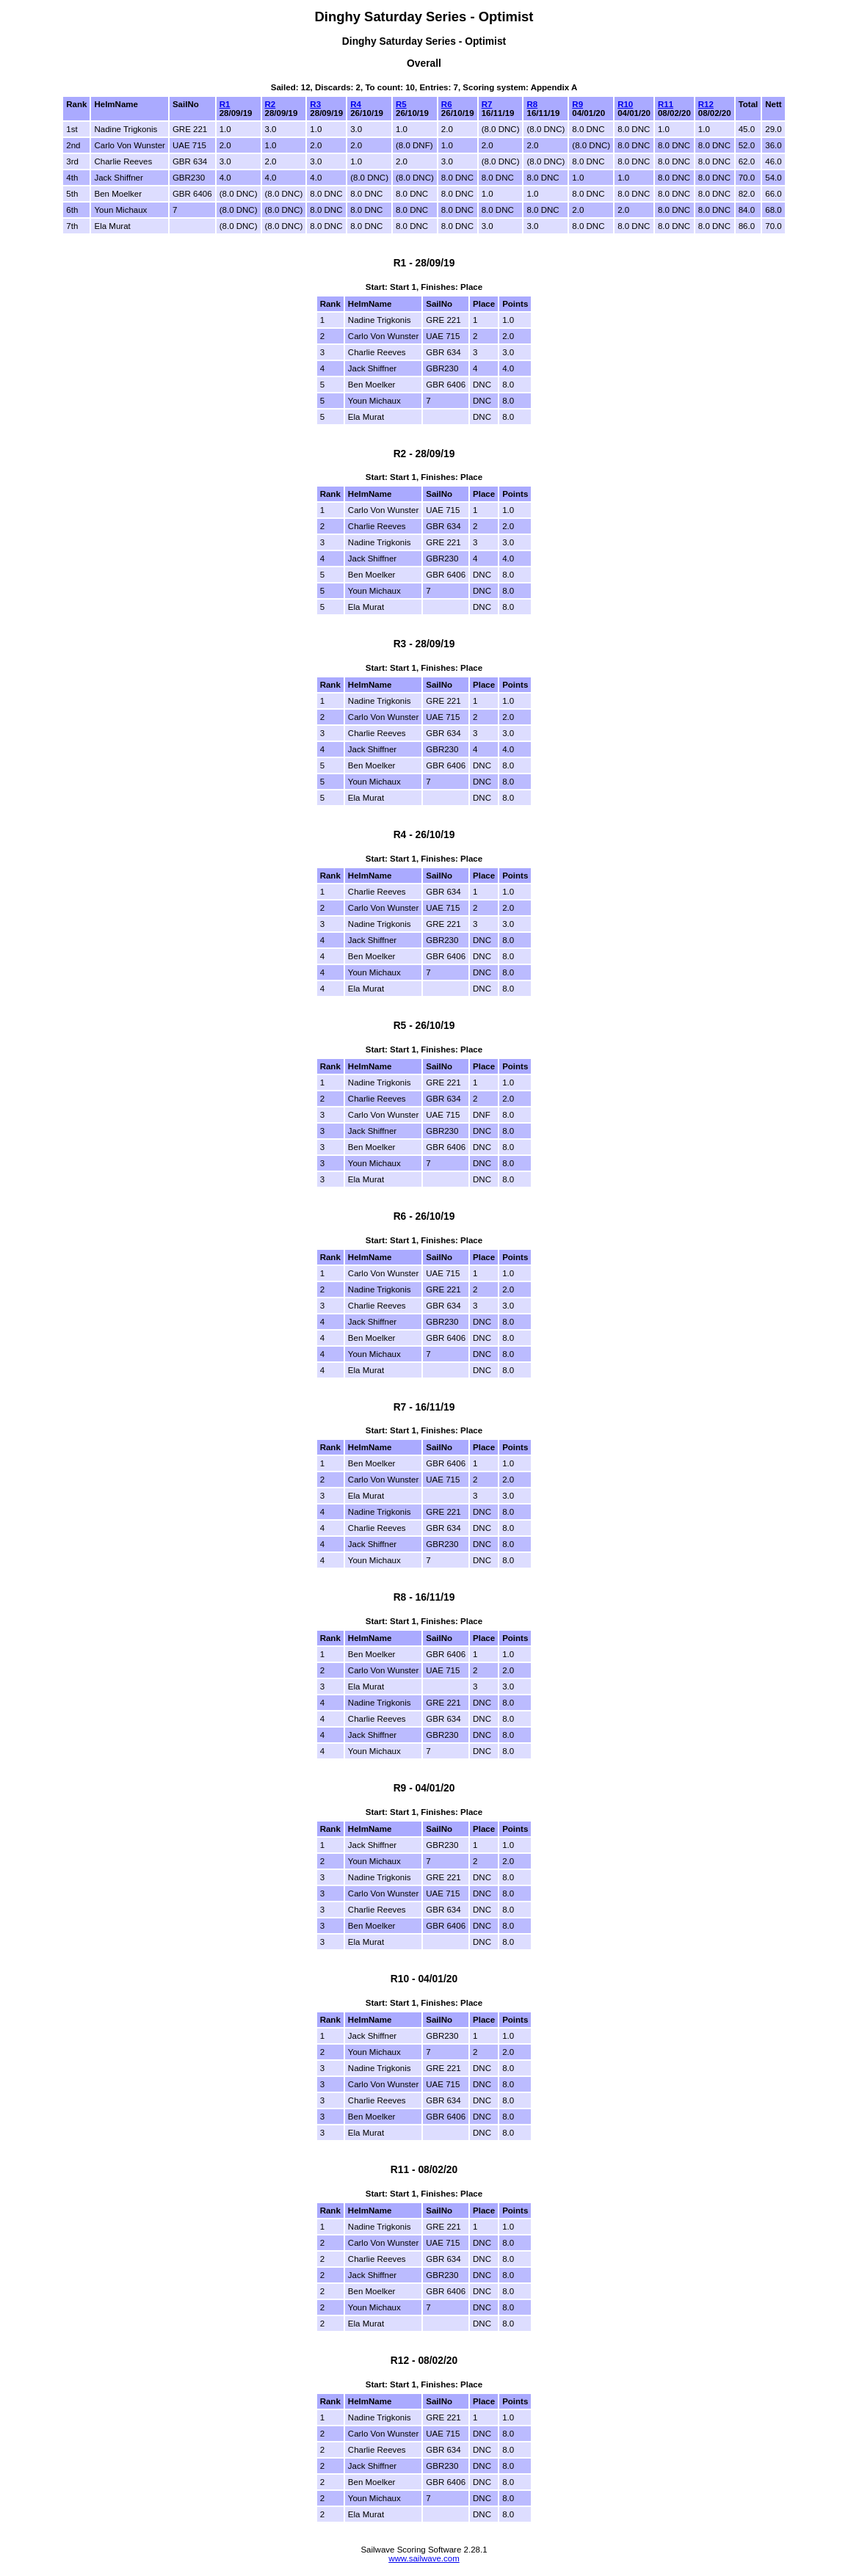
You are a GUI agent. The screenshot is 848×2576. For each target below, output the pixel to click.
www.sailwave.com (424, 2558)
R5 (401, 104)
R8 (531, 104)
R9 (577, 104)
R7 (487, 104)
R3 (315, 104)
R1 (225, 104)
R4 (355, 104)
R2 (270, 104)
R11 (665, 104)
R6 (446, 104)
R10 (625, 104)
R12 (706, 104)
